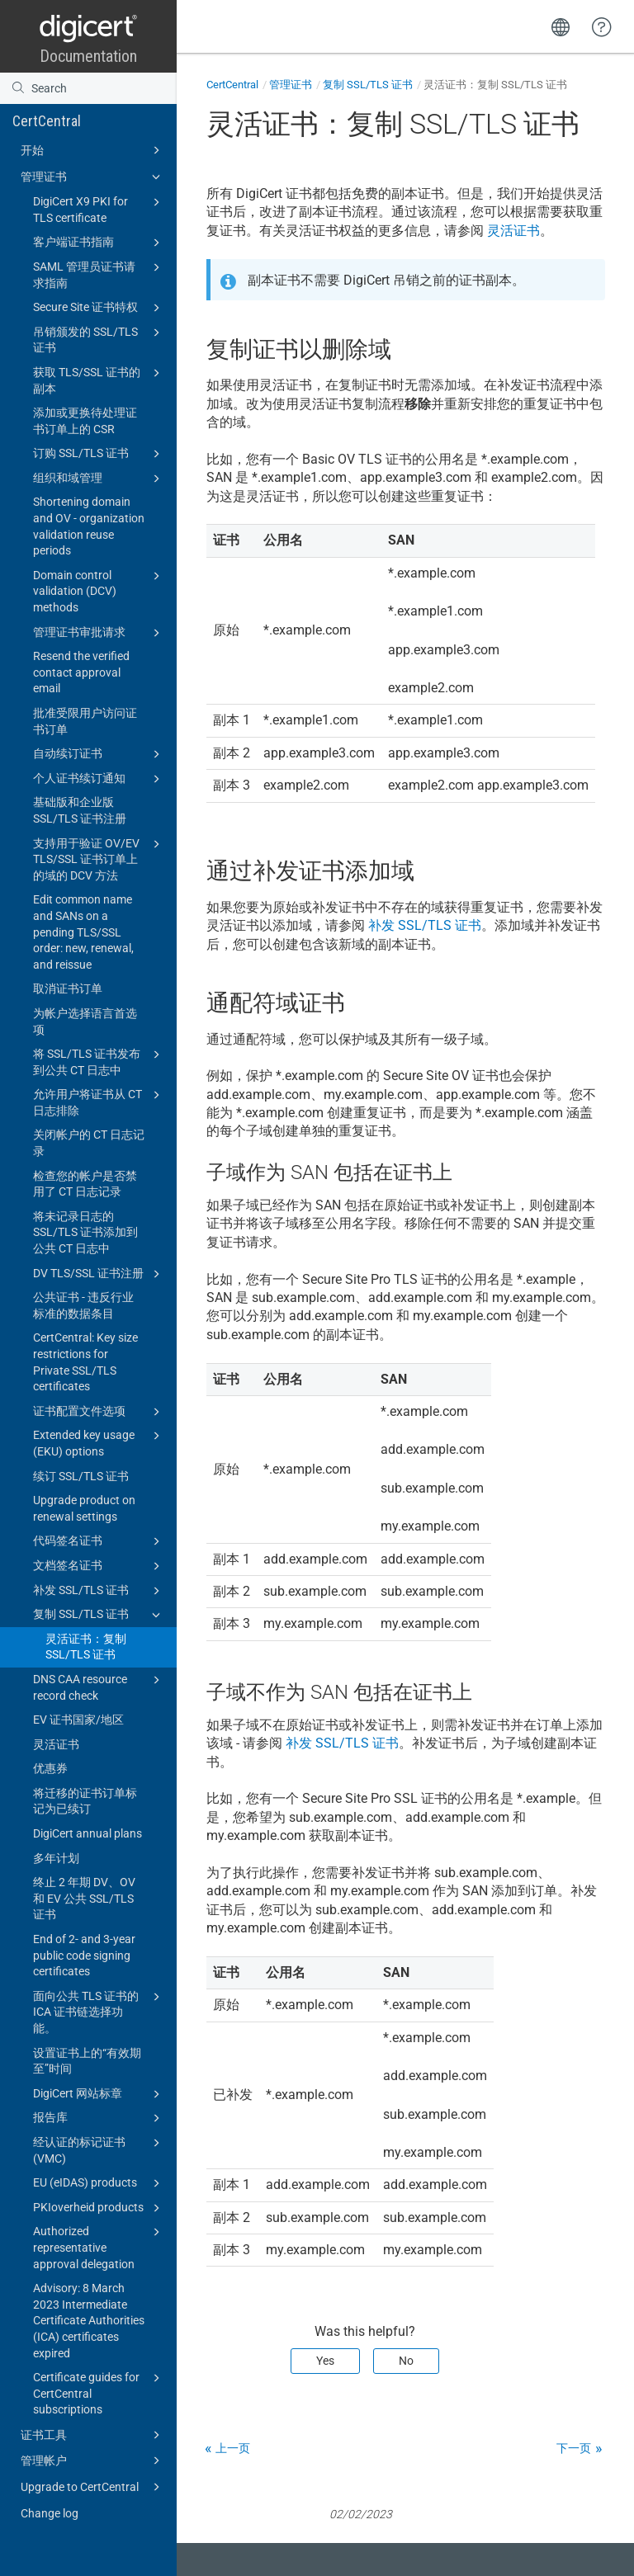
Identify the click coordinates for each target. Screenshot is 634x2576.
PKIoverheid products (99, 2208)
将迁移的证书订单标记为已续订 (85, 1801)
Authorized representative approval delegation (99, 2246)
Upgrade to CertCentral (93, 2487)
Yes (325, 2360)
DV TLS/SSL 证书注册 (99, 1274)
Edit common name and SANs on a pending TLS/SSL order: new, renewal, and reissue (83, 931)
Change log (49, 2513)
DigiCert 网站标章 (99, 2094)
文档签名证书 (99, 1566)
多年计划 (56, 1858)
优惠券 (50, 1768)
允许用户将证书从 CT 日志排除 (99, 1101)
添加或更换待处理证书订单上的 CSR (85, 421)
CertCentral (46, 121)
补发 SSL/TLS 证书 (99, 1591)
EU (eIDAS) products (99, 2183)
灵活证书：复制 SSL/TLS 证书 (85, 1647)
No (406, 2360)
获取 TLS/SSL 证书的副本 (99, 379)
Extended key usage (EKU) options (99, 1442)
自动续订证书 (99, 754)
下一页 (573, 2448)
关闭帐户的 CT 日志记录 (88, 1143)
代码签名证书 (99, 1541)
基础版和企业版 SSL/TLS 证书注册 (79, 810)
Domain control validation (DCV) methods (99, 590)
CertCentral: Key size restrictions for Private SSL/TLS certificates (85, 1362)
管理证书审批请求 (99, 633)
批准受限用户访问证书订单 (85, 721)
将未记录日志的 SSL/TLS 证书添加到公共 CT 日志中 (85, 1232)
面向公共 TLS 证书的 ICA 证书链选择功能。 (99, 2011)
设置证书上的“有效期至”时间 (87, 2061)
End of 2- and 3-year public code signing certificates (84, 1955)
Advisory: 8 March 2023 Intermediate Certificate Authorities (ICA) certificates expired (88, 2320)
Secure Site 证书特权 (99, 308)
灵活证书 (56, 1744)
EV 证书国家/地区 (78, 1719)
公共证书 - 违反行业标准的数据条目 (83, 1305)
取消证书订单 (67, 988)
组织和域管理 (99, 478)
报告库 (99, 2118)
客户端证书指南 (99, 243)
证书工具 (93, 2435)
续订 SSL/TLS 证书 (81, 1476)
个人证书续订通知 (99, 779)
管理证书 (93, 176)
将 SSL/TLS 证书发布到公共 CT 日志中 (99, 1061)
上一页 (232, 2448)
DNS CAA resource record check (99, 1686)
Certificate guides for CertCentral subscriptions (99, 2392)
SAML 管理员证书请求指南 (99, 274)
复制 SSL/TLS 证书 (99, 1615)
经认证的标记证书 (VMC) (99, 2149)
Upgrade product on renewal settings (84, 1508)
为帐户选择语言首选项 (85, 1021)
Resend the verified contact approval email (81, 672)
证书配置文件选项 (99, 1412)
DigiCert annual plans (87, 1833)
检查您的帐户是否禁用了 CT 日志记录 (85, 1184)
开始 (93, 150)
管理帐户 (93, 2460)
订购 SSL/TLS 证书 (99, 454)
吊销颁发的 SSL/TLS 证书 (99, 339)
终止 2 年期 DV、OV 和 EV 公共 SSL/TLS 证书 (84, 1898)
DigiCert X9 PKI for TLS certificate (99, 208)
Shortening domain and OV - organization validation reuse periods (88, 526)
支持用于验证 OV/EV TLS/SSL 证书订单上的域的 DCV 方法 (99, 858)
